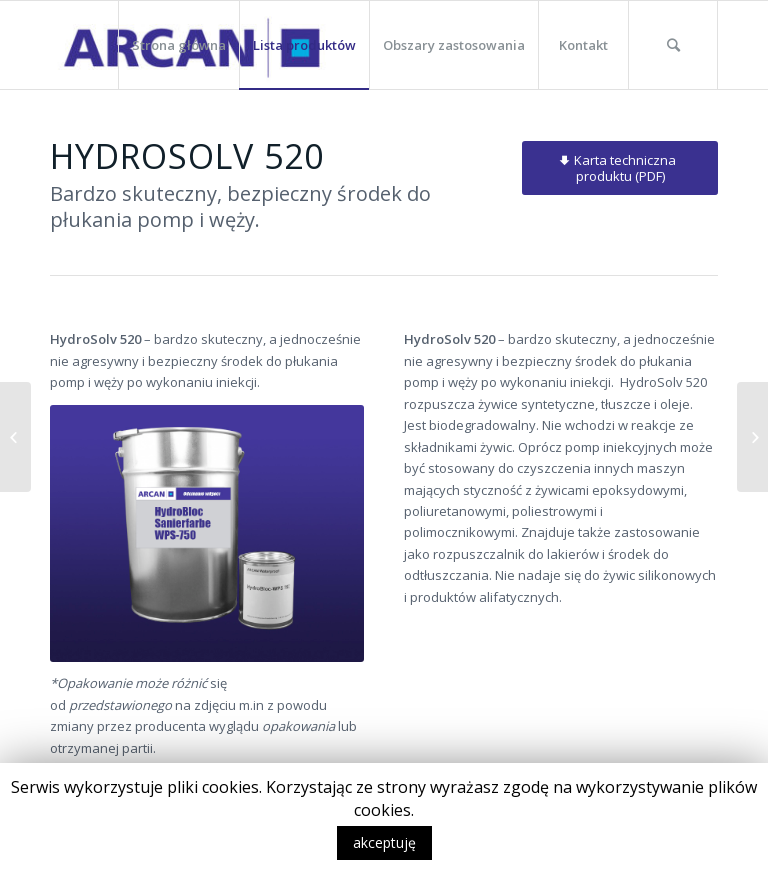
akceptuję (384, 842)
